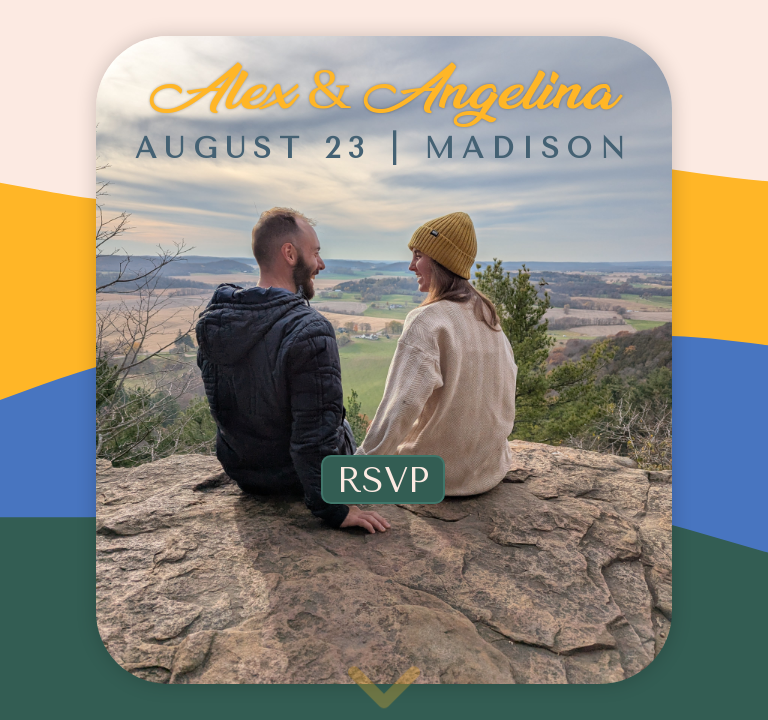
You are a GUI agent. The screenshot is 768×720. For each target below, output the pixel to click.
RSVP (383, 480)
